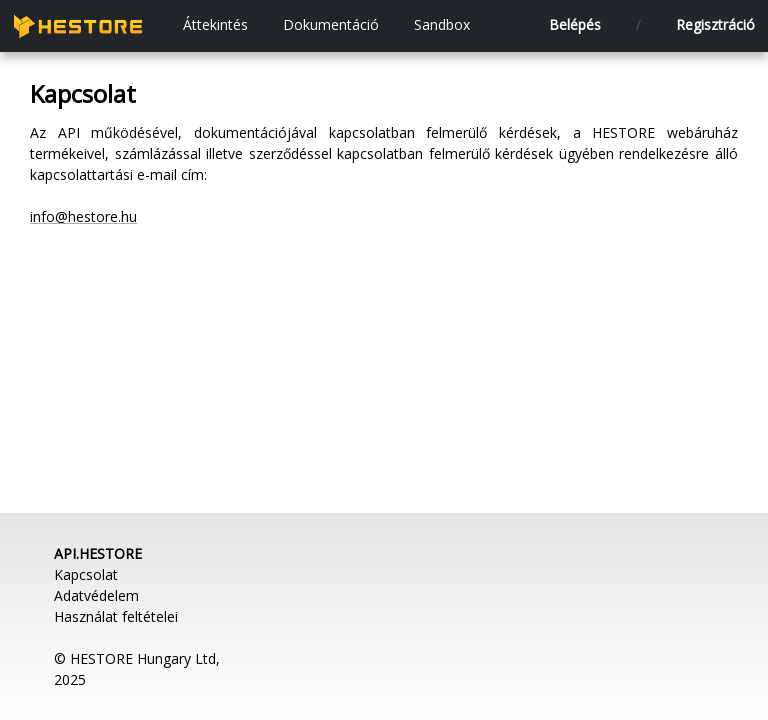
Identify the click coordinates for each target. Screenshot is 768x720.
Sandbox (442, 24)
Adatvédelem (96, 595)
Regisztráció (715, 24)
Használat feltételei (116, 616)
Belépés (575, 24)
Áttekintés (215, 24)
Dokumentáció (331, 24)
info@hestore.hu (83, 216)
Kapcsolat (86, 574)
